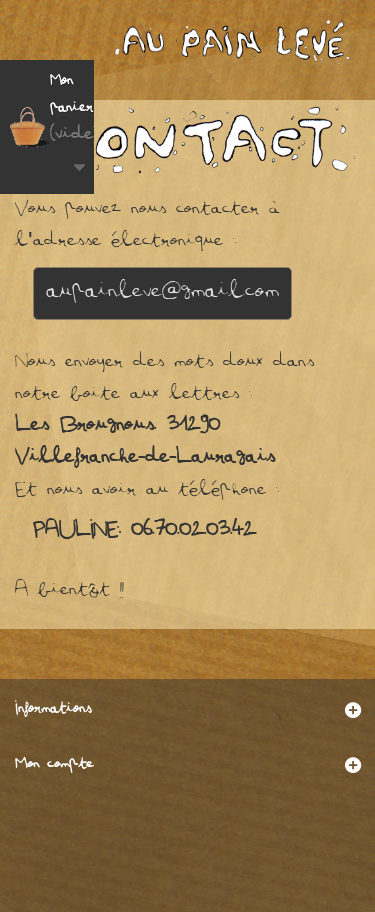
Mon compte (54, 765)
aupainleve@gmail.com (162, 293)
